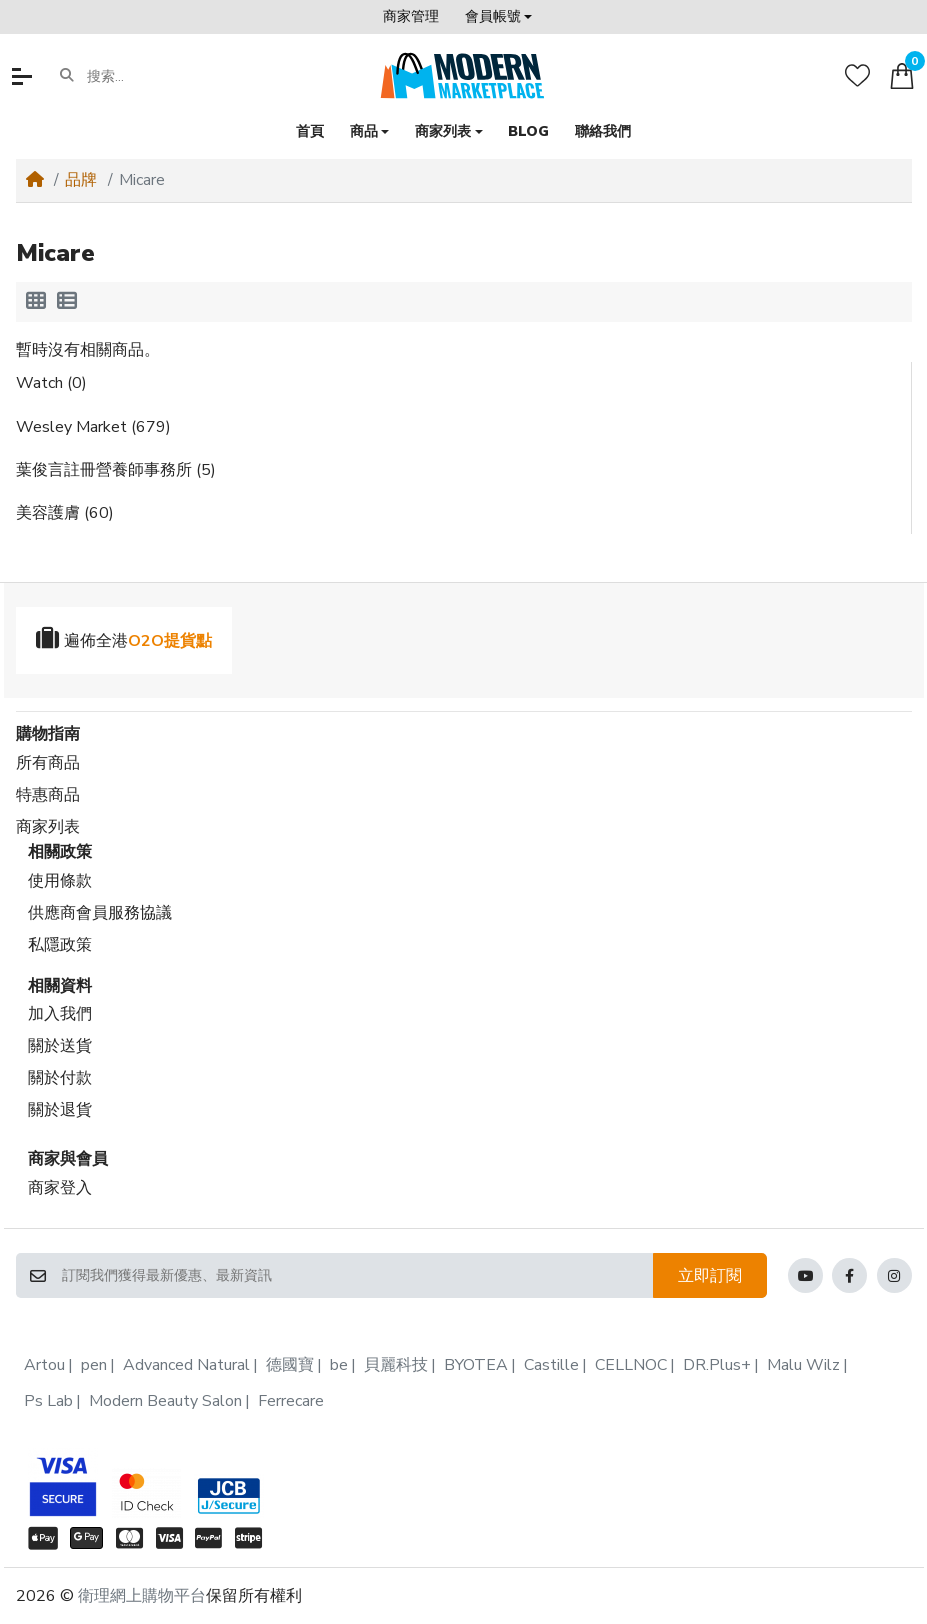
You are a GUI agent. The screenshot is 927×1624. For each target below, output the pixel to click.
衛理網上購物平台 (142, 1596)
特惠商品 (48, 795)
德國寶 (290, 1365)
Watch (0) (51, 383)
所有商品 (48, 763)
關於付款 (60, 1078)
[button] (498, 17)
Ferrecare (291, 1401)
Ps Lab (48, 1401)
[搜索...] (164, 76)
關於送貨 (60, 1046)
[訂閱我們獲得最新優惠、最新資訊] (356, 1275)
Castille (551, 1365)
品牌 (81, 180)
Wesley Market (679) (93, 427)
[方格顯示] (36, 302)
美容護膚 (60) (65, 513)
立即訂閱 (710, 1276)
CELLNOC (631, 1365)
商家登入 (60, 1188)
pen (94, 1365)
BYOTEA (476, 1365)
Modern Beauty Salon (165, 1401)
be (339, 1365)
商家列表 (48, 827)
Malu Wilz (803, 1365)
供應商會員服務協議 (100, 913)
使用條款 (60, 881)
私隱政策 (60, 945)
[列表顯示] (67, 302)
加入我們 (60, 1014)
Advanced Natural (186, 1365)
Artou (44, 1365)
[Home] (35, 180)
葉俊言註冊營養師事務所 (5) (116, 470)
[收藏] (857, 75)
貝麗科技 (396, 1365)
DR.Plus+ (717, 1365)
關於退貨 (60, 1110)
